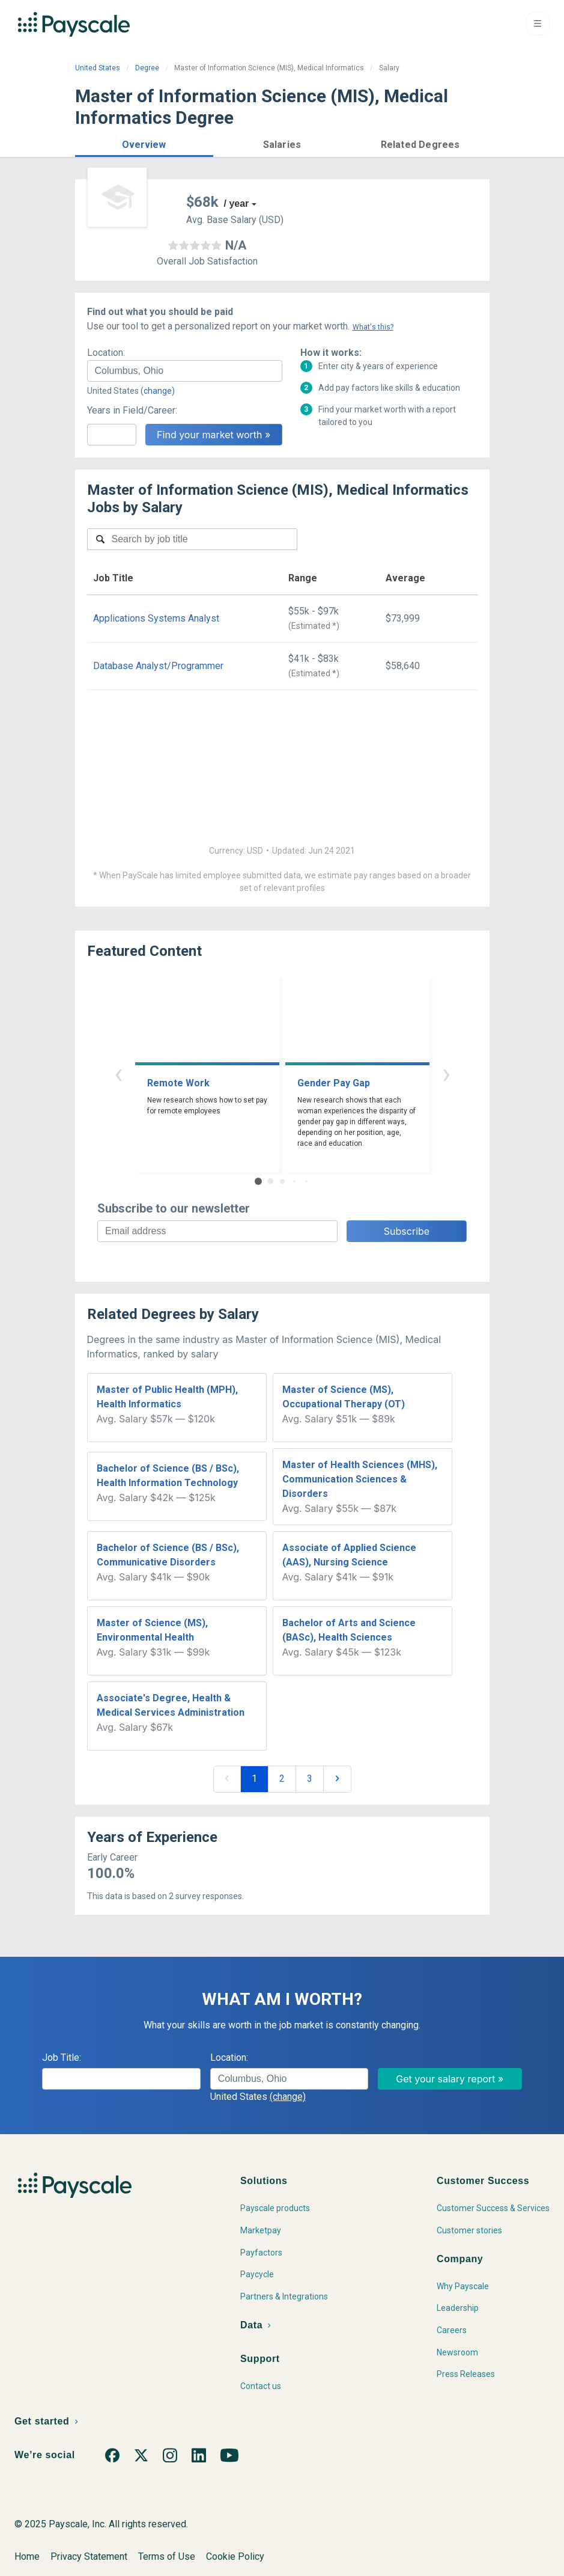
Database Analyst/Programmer (158, 666)
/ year (236, 203)
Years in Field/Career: (132, 410)
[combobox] (184, 371)
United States (97, 68)
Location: (106, 352)
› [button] (446, 1073)
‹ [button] (118, 1073)
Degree (147, 68)
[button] (144, 143)
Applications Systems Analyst (156, 618)
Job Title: (61, 2057)
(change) (158, 391)
